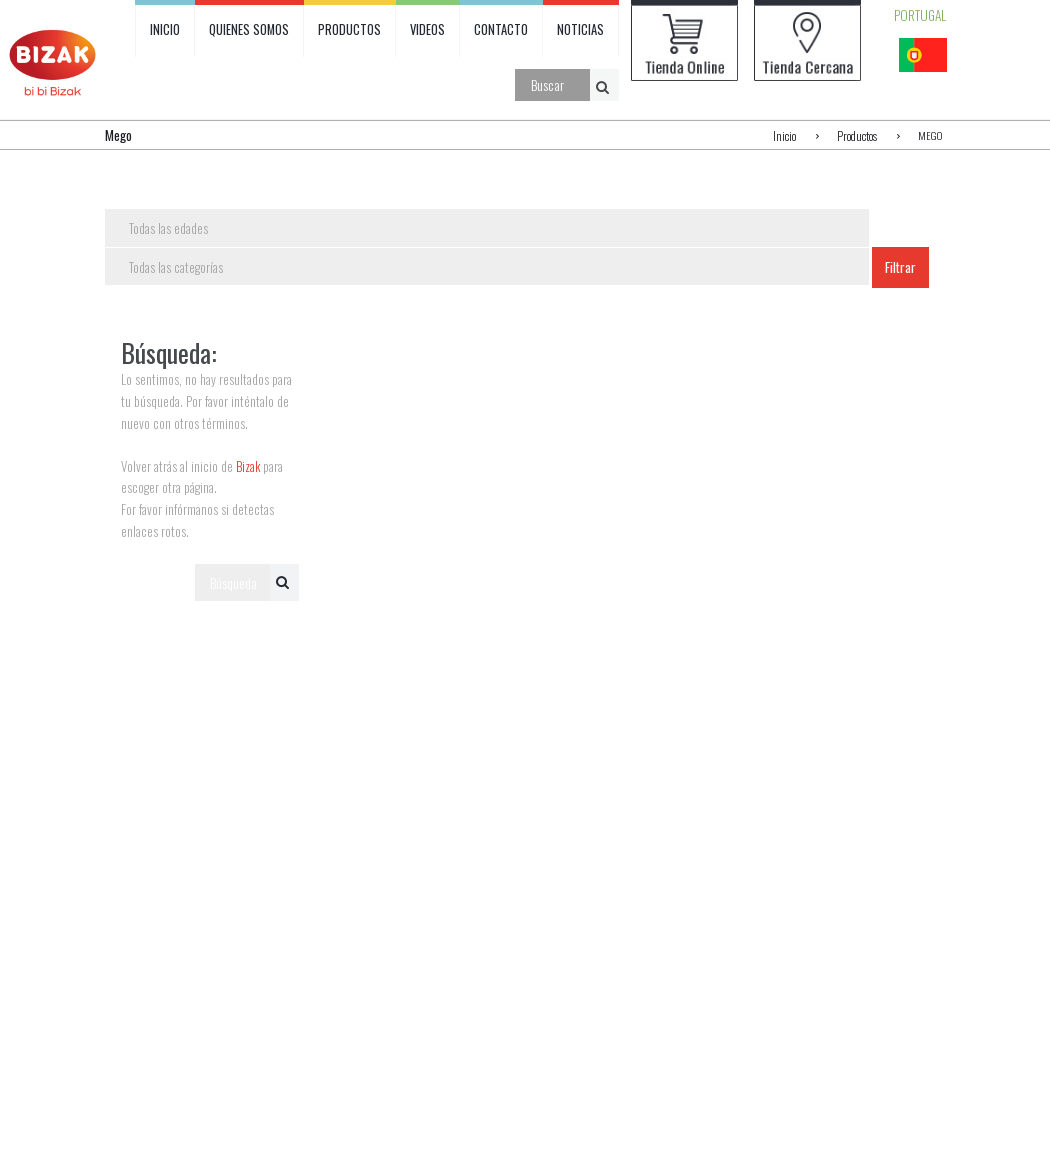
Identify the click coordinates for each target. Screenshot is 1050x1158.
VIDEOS (431, 31)
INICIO (165, 31)
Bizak (249, 466)
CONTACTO (506, 31)
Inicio (788, 135)
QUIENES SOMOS (250, 31)
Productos (858, 135)
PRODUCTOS (351, 31)
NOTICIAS (585, 31)
